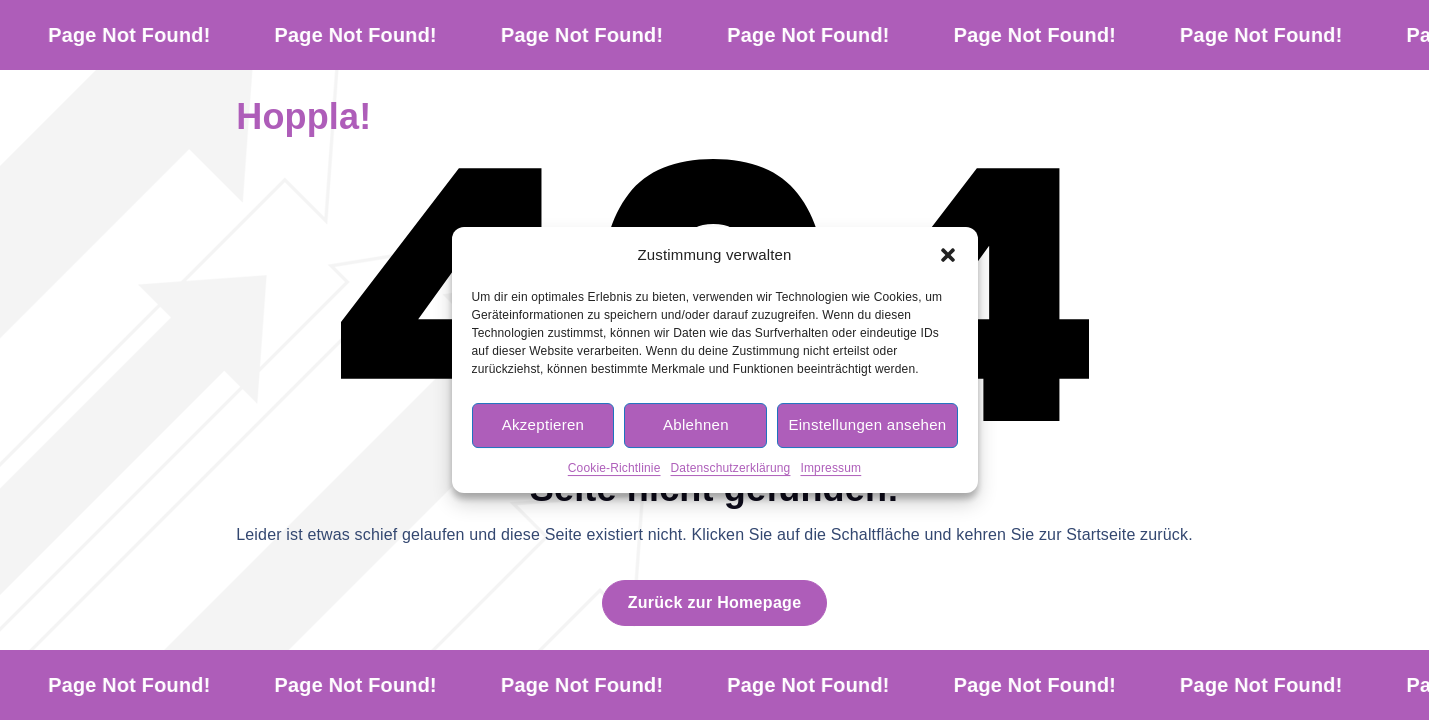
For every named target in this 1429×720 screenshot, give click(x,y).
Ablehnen (696, 424)
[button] (948, 255)
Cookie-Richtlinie (614, 468)
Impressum (830, 468)
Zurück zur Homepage (715, 602)
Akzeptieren (543, 424)
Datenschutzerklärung (731, 468)
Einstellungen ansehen (867, 424)
